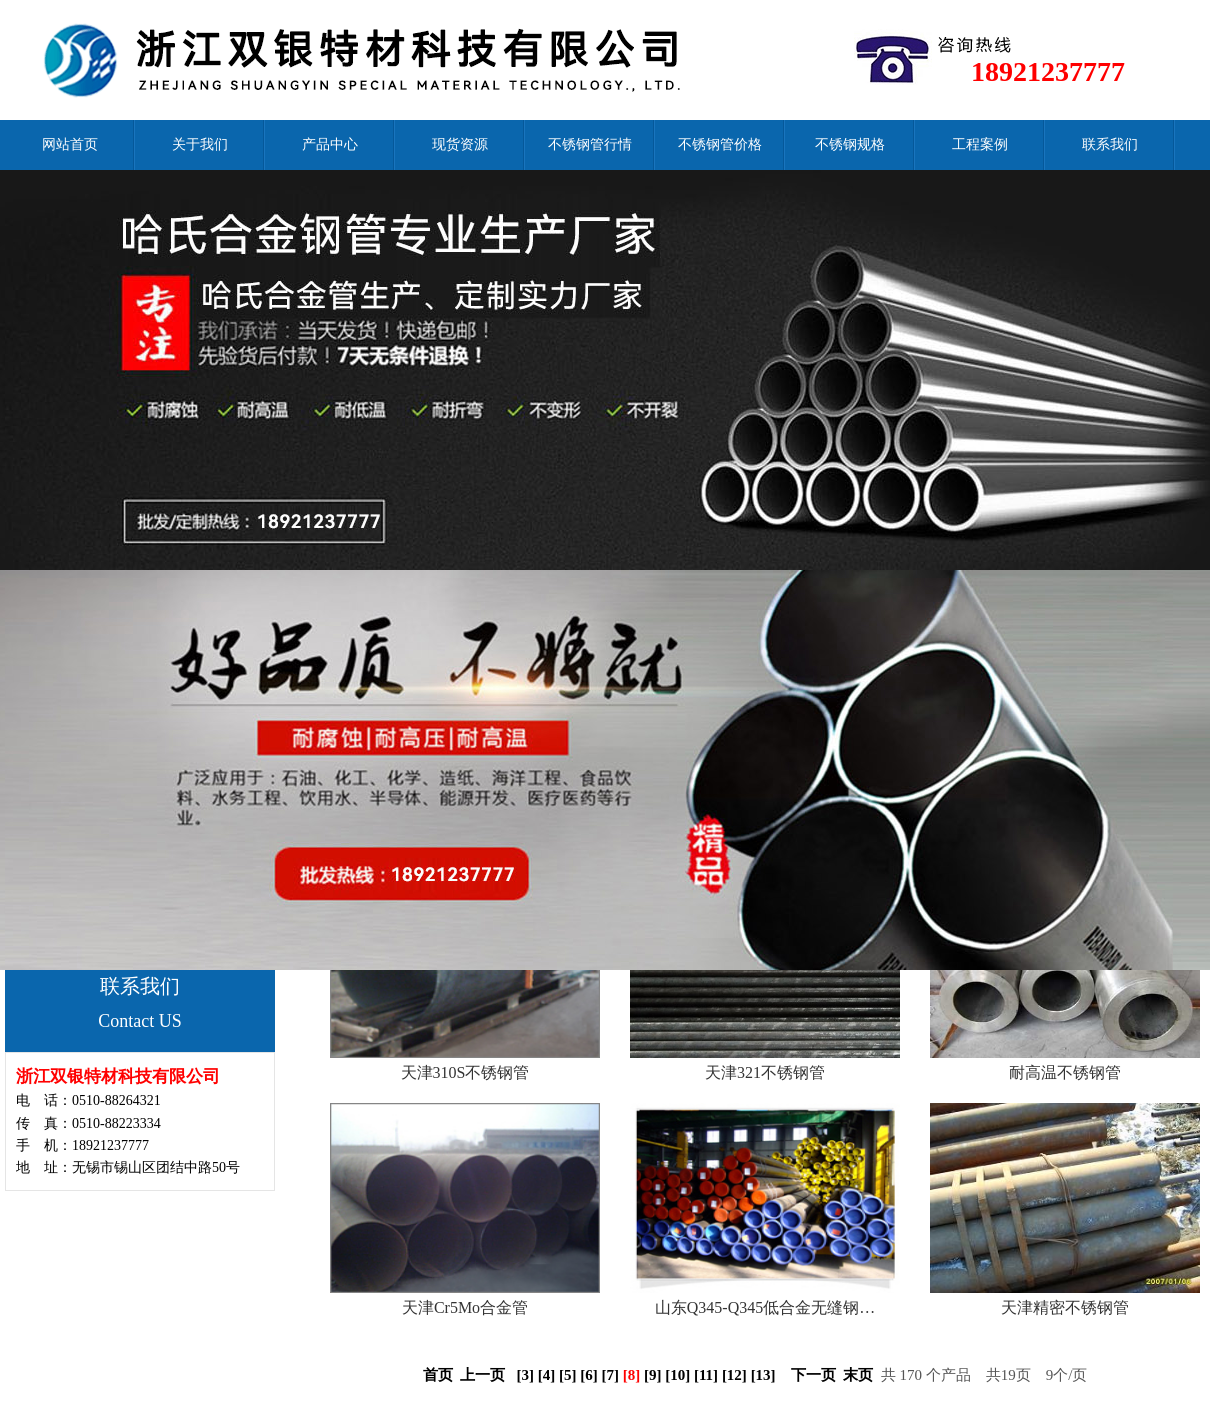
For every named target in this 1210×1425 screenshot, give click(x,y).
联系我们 (1110, 144)
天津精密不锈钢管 (1065, 1307)
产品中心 (330, 144)
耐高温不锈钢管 (1065, 1072)
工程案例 (980, 144)
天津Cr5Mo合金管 (465, 1307)
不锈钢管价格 (720, 144)
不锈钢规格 (850, 144)
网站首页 (70, 144)
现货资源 (460, 144)
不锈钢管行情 (590, 144)
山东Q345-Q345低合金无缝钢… (765, 1307)
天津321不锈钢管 (765, 1072)
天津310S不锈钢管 (465, 1072)
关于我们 (200, 144)
